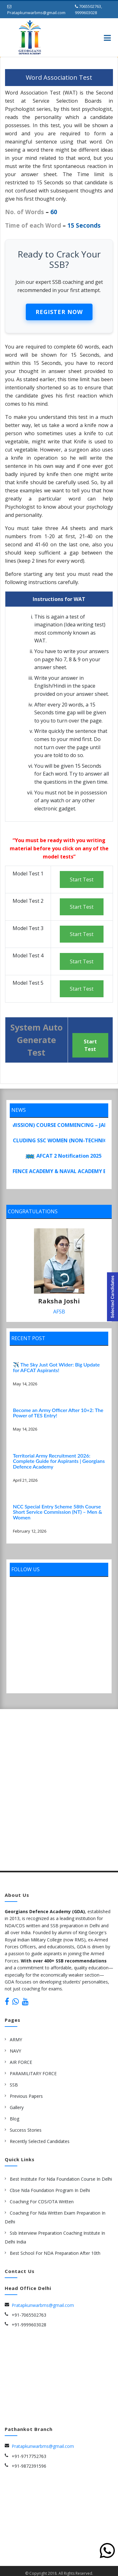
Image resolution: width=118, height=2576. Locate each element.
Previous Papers (26, 2096)
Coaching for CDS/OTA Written (42, 2201)
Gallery (17, 2107)
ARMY (16, 2039)
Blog (14, 2118)
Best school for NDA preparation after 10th (55, 2253)
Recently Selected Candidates (40, 2141)
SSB (14, 2084)
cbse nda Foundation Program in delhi (50, 2190)
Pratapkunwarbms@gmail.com (36, 12)
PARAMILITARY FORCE (33, 2073)
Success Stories (26, 2130)
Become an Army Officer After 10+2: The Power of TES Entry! (58, 1412)
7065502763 (90, 6)
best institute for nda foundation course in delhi (61, 2179)
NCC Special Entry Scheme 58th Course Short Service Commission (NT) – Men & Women (57, 1511)
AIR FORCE (21, 2062)
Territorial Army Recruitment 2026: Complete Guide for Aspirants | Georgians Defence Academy (59, 1460)
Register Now (59, 312)
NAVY (15, 2051)
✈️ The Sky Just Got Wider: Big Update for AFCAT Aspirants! (56, 1367)
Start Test (81, 879)
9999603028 (86, 12)
